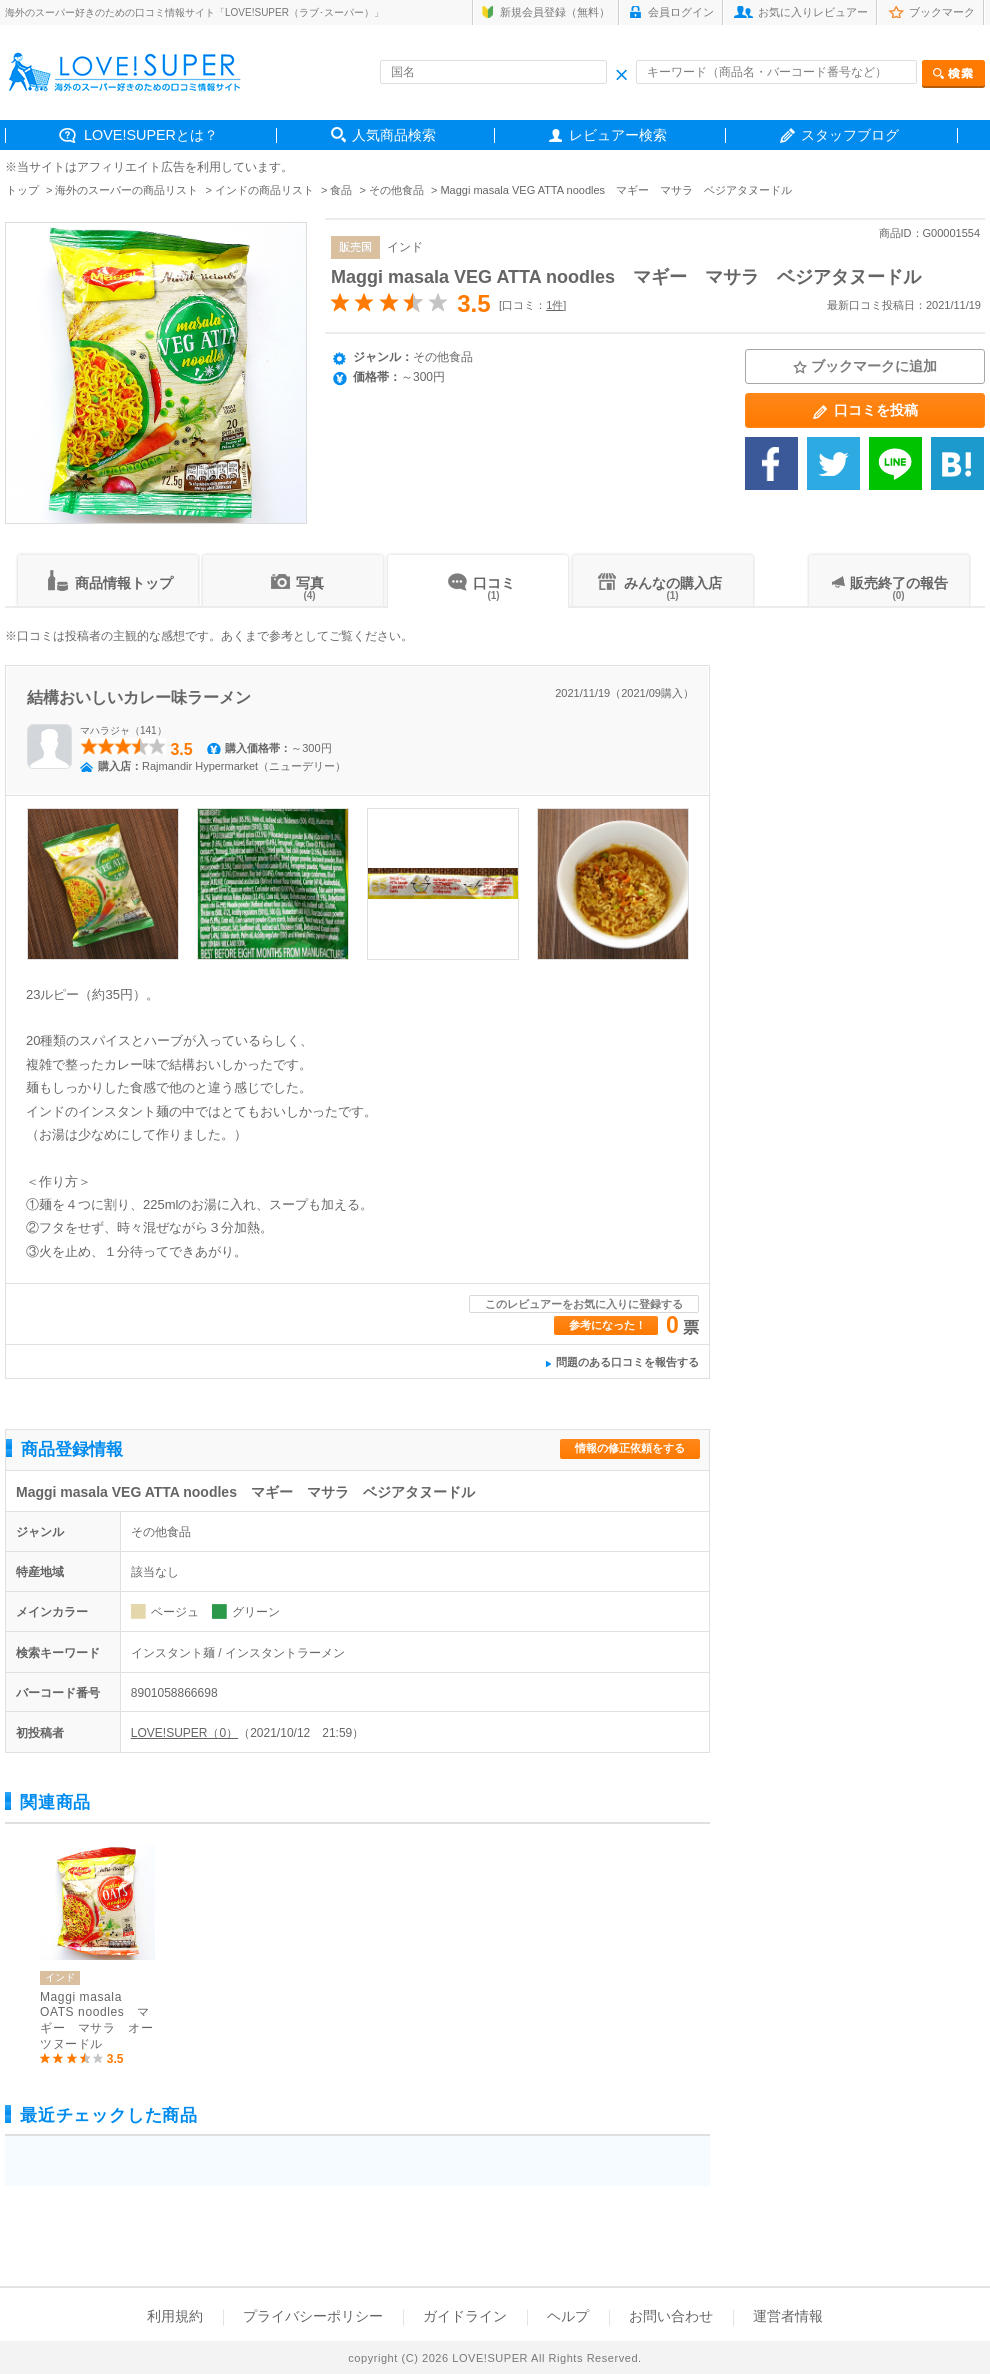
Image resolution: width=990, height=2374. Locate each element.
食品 (341, 190)
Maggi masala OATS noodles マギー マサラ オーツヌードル (96, 2020)
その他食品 (396, 190)
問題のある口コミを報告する (627, 1362)
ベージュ (175, 1612)
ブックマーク (942, 12)
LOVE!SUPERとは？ (151, 135)
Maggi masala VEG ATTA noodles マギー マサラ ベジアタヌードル (626, 277)
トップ (22, 190)
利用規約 (175, 2316)
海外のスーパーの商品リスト (126, 190)
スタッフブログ (850, 135)
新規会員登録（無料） (555, 12)
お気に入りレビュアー (813, 12)
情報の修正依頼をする (630, 1448)
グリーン (256, 1612)
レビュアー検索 (618, 135)
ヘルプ (568, 2316)
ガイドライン (465, 2316)
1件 (554, 305)
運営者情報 (788, 2316)
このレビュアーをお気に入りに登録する (584, 1304)
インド (405, 247)
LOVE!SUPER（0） (184, 1733)
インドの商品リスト (264, 190)
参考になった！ (607, 1325)
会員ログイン (681, 12)
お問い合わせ (671, 2316)
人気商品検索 (394, 135)
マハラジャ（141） (123, 730)
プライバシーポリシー (313, 2316)
